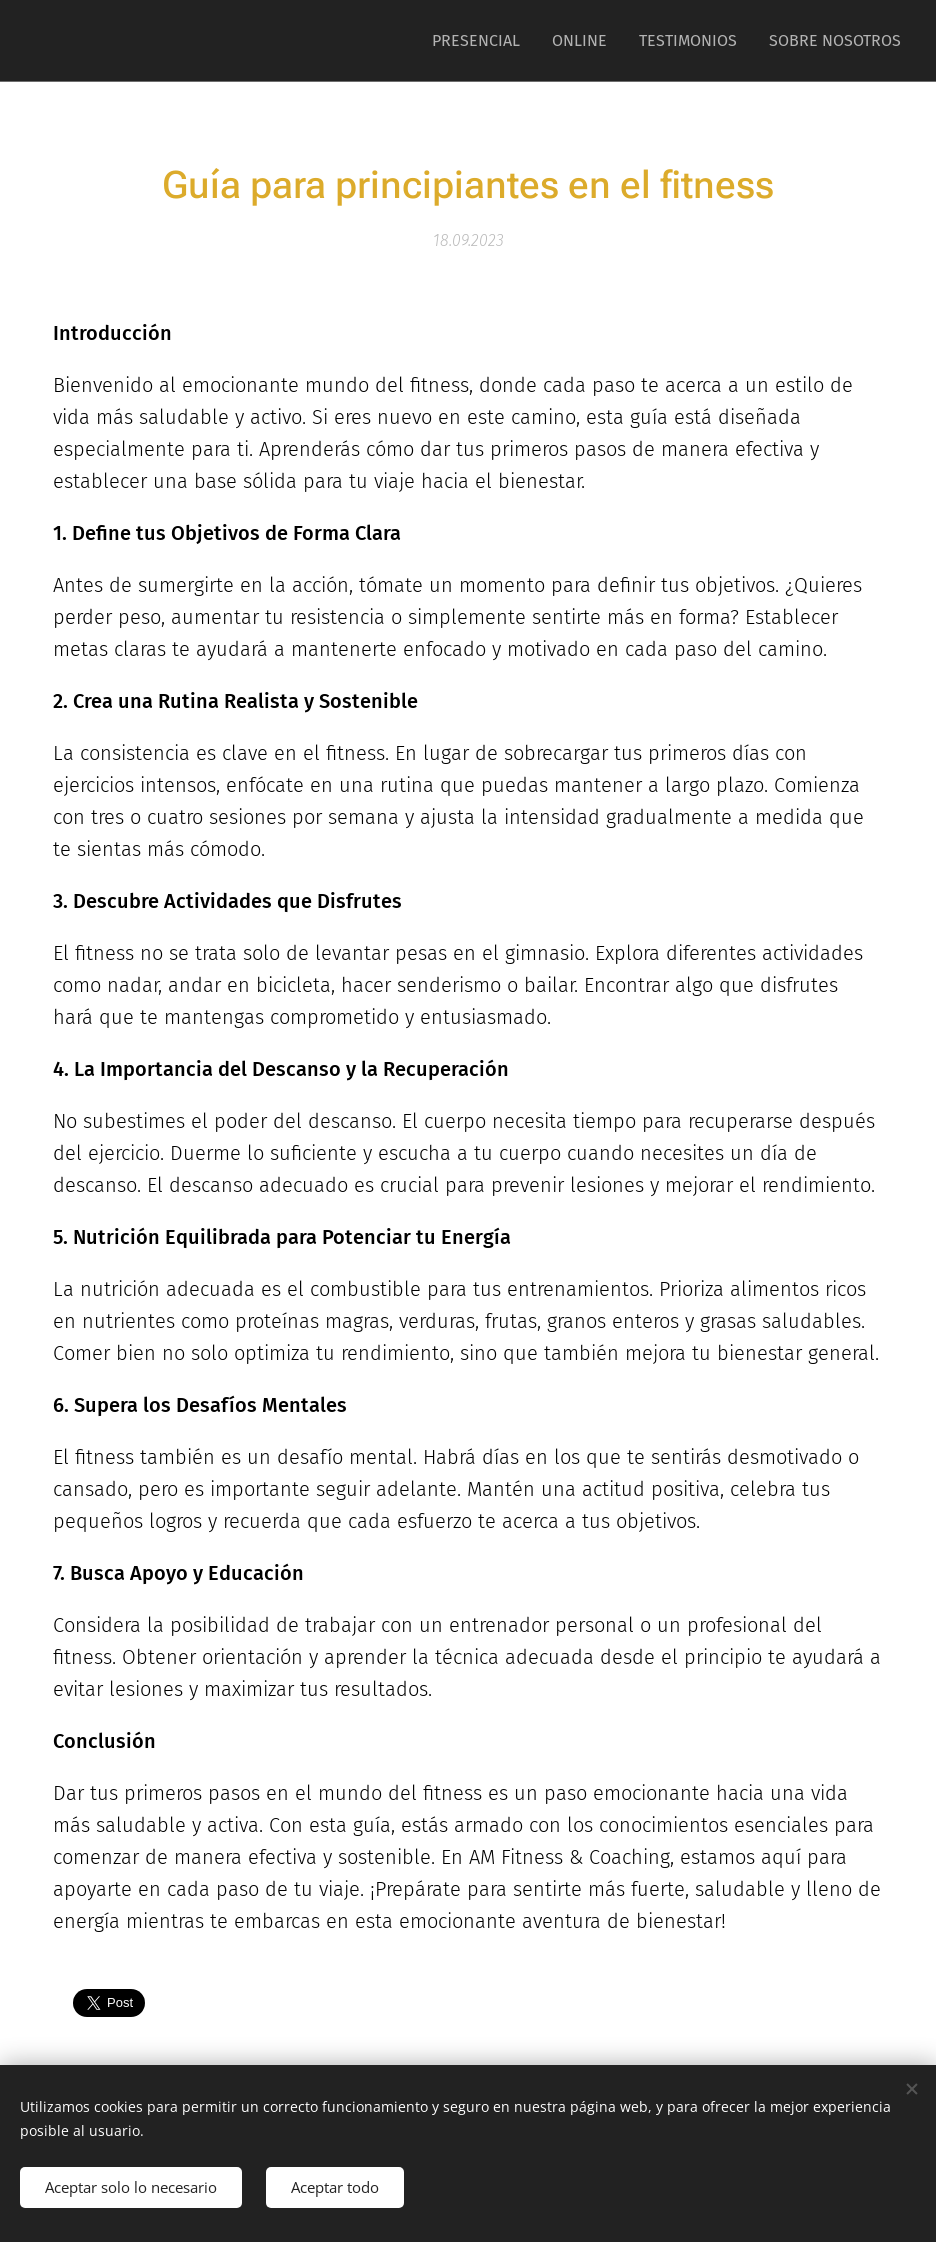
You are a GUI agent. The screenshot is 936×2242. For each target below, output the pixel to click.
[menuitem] (481, 41)
